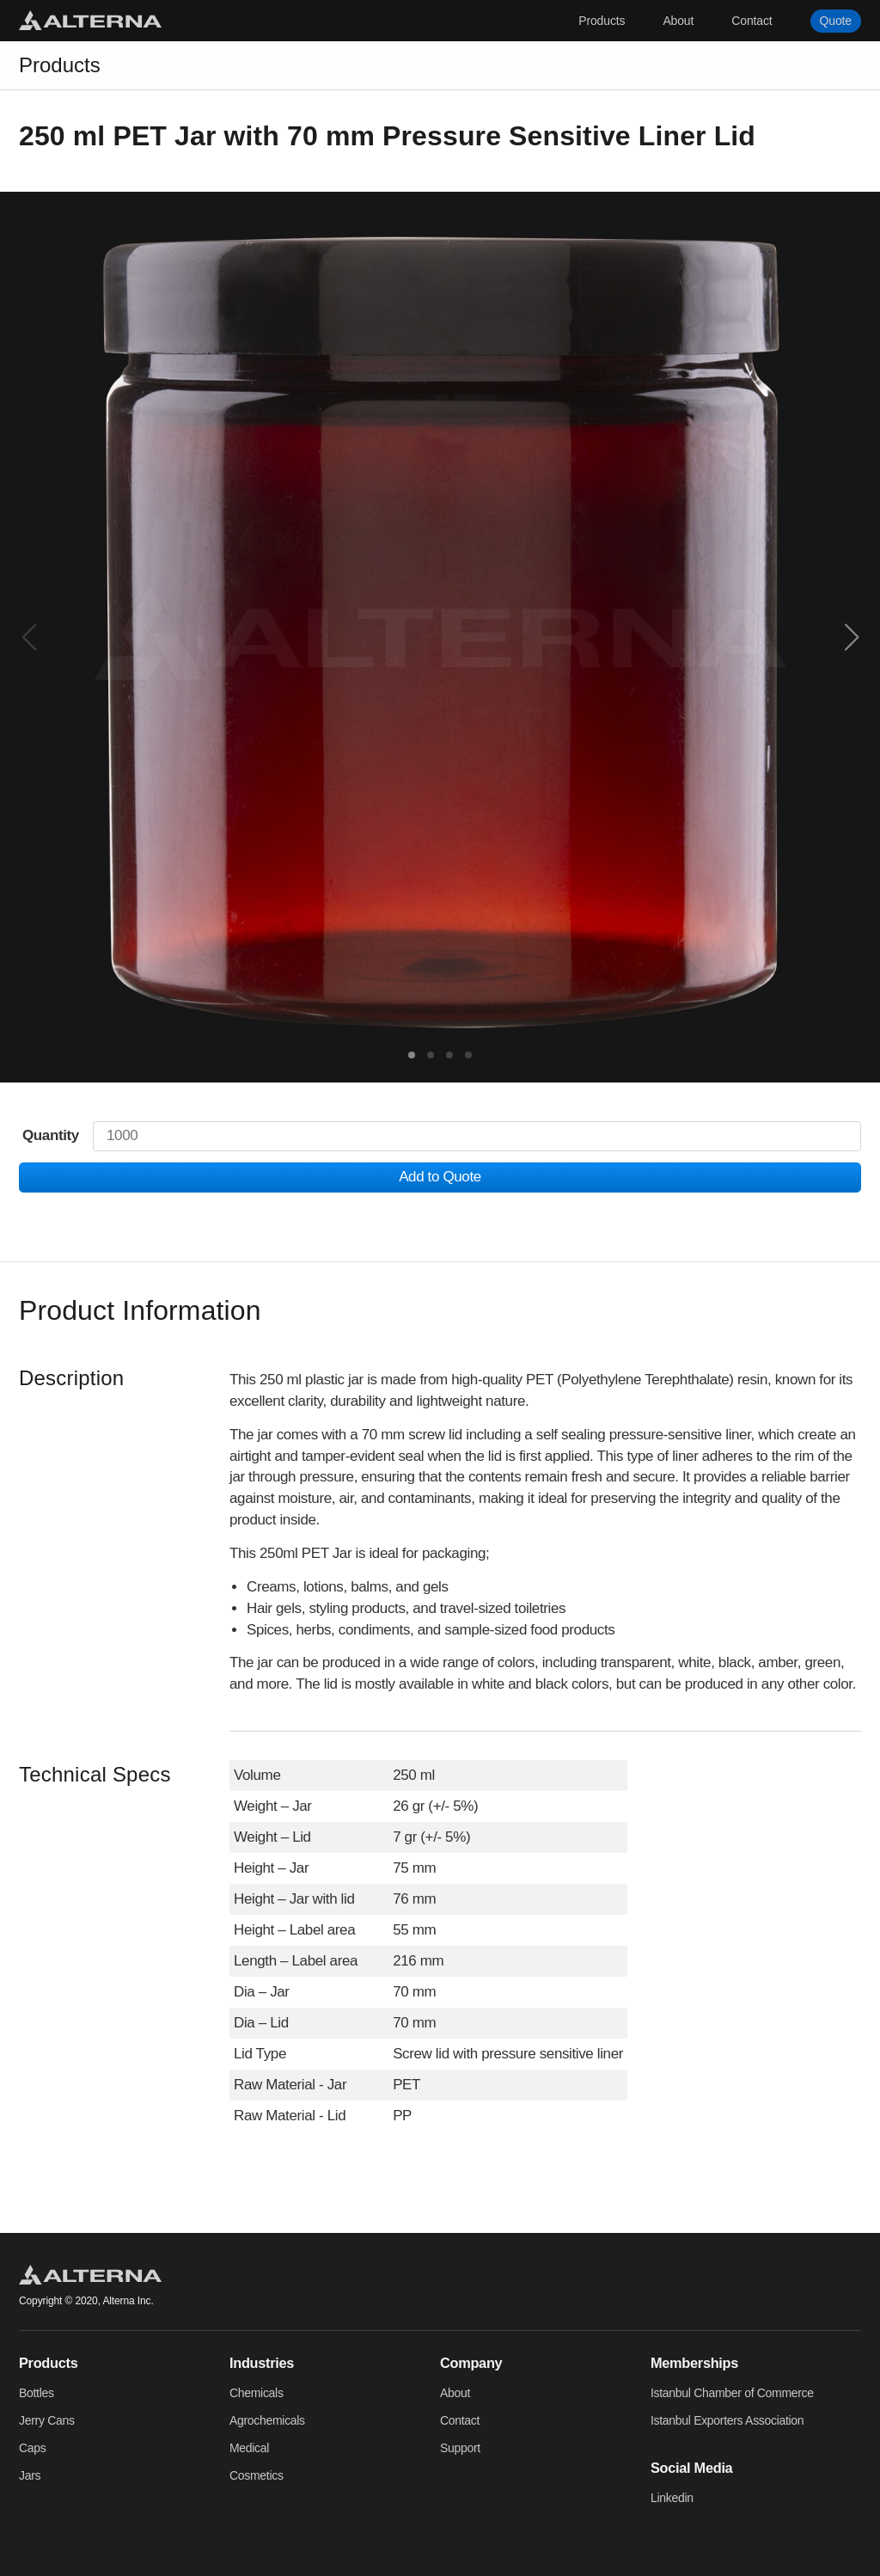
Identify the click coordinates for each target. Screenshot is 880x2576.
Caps (32, 2448)
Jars (29, 2475)
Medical (249, 2448)
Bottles (36, 2393)
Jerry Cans (47, 2420)
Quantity (50, 1135)
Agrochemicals (267, 2420)
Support (460, 2448)
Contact (751, 21)
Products (601, 21)
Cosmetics (256, 2475)
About (678, 21)
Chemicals (256, 2393)
